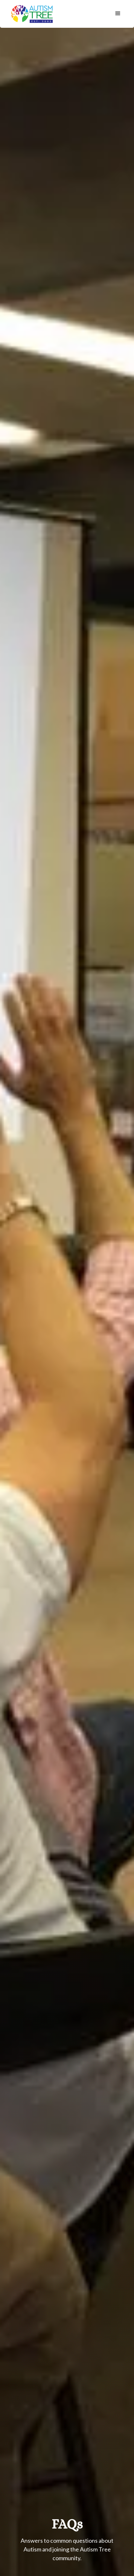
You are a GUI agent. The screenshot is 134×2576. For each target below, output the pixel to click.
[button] (118, 13)
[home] (30, 14)
